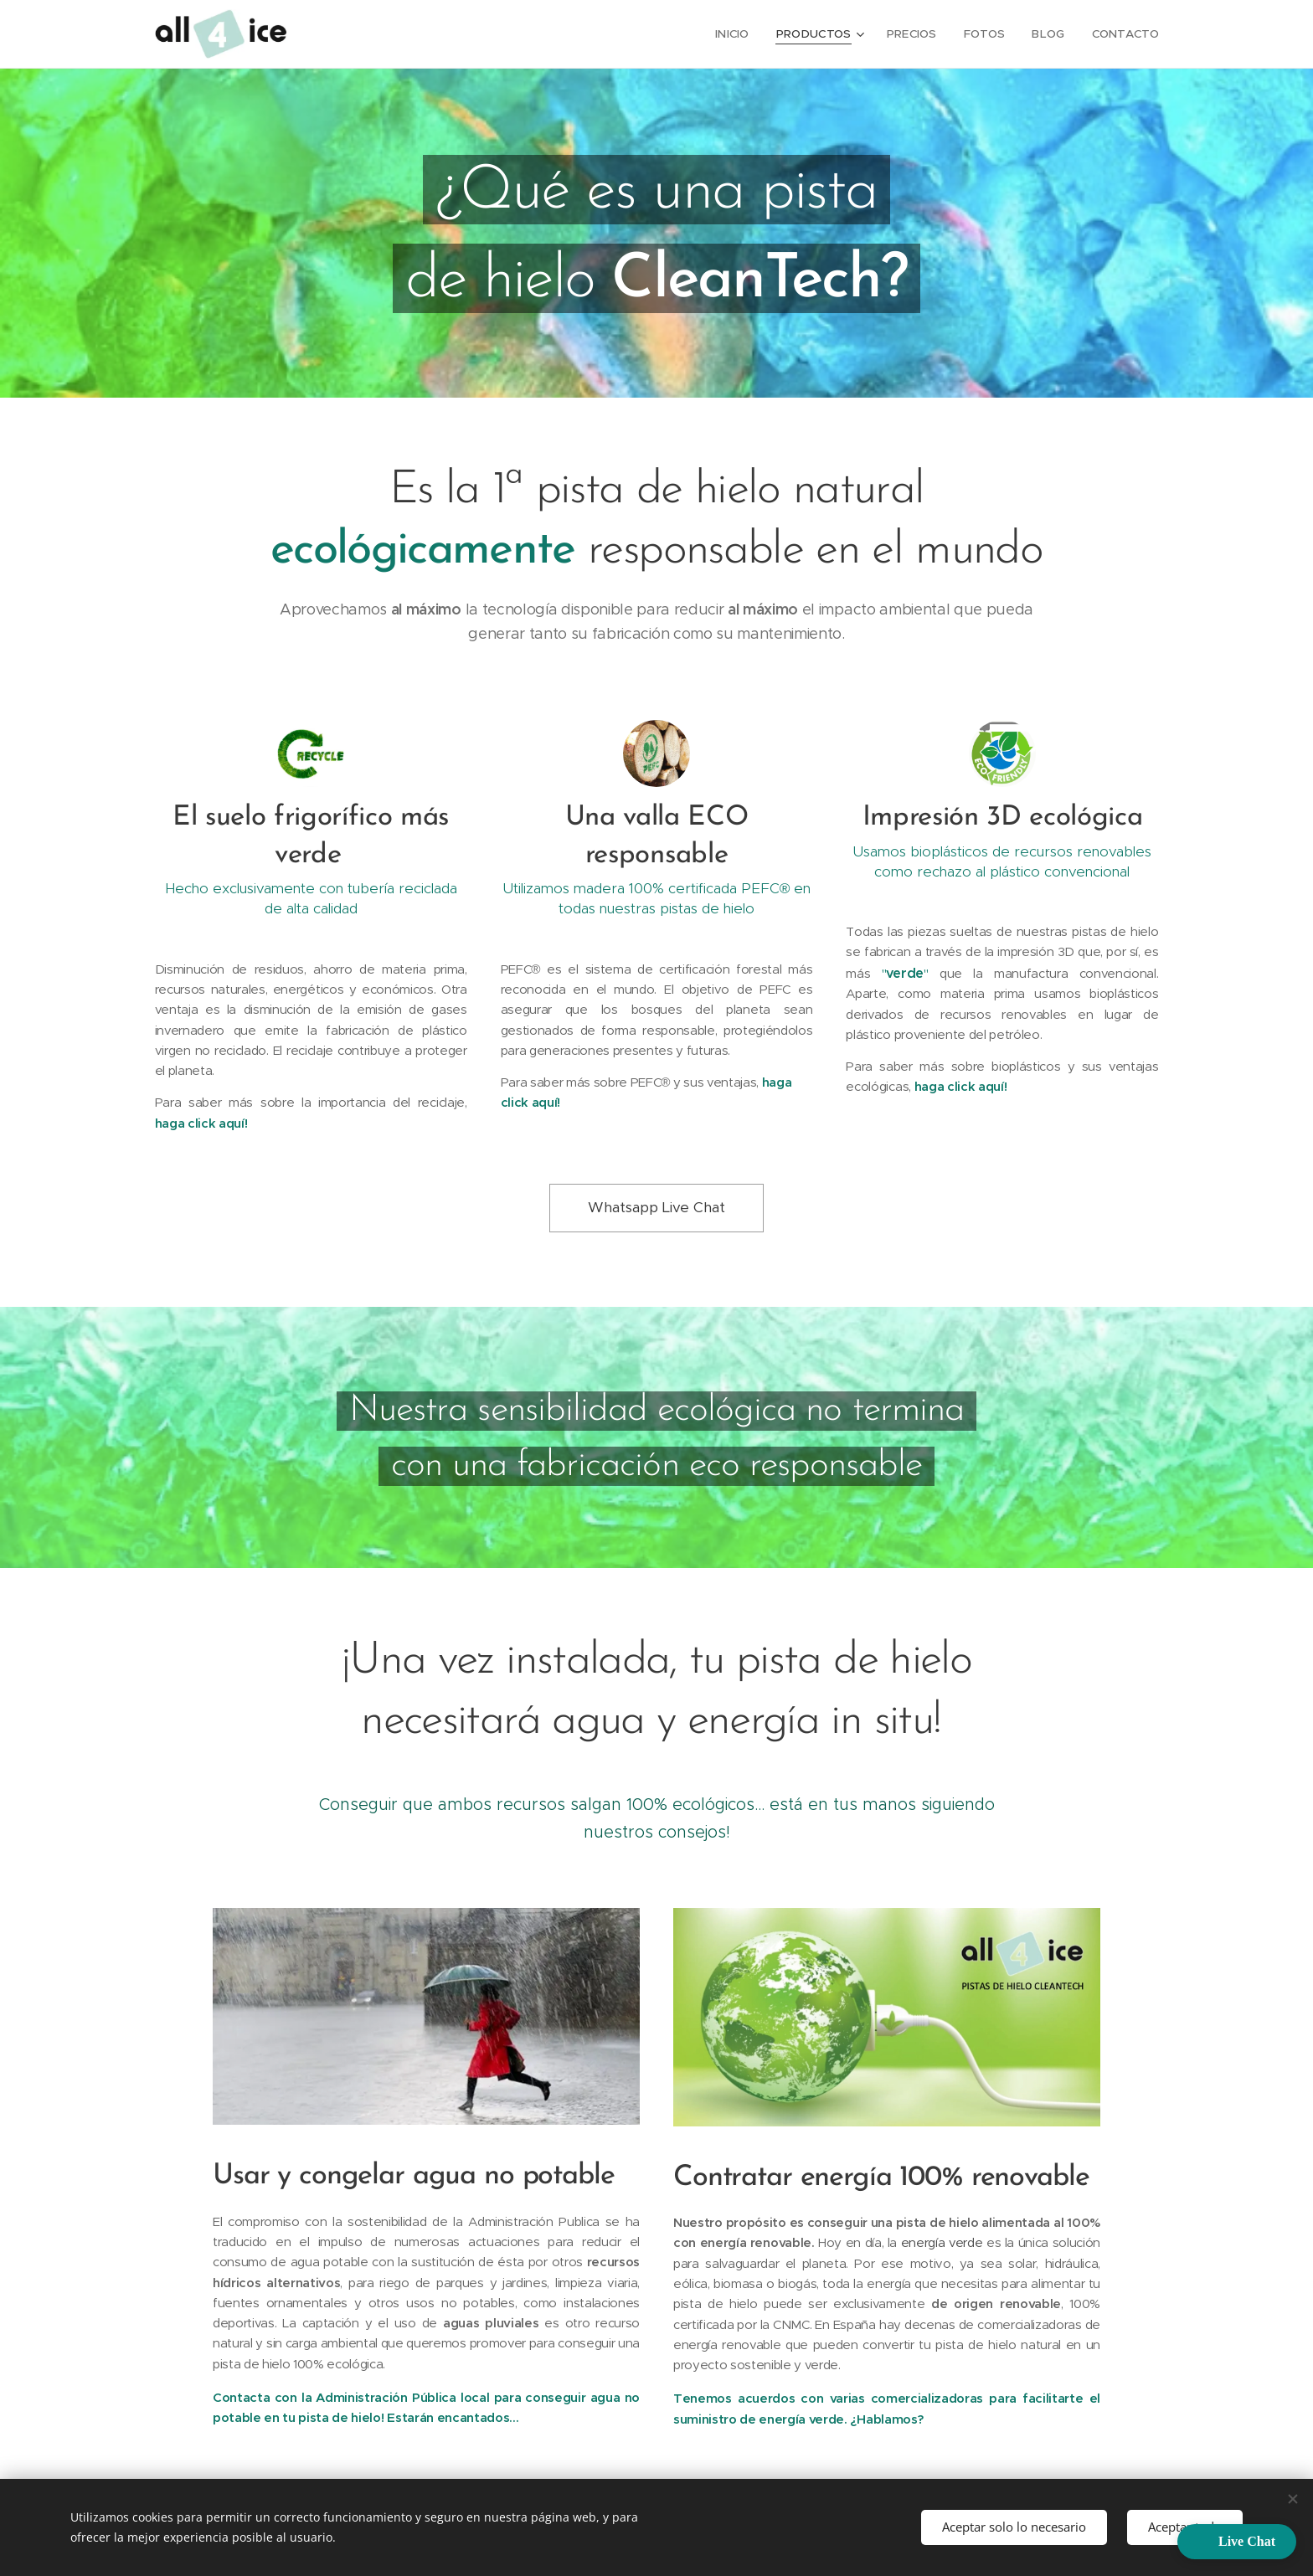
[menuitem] (744, 34)
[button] (1236, 2541)
